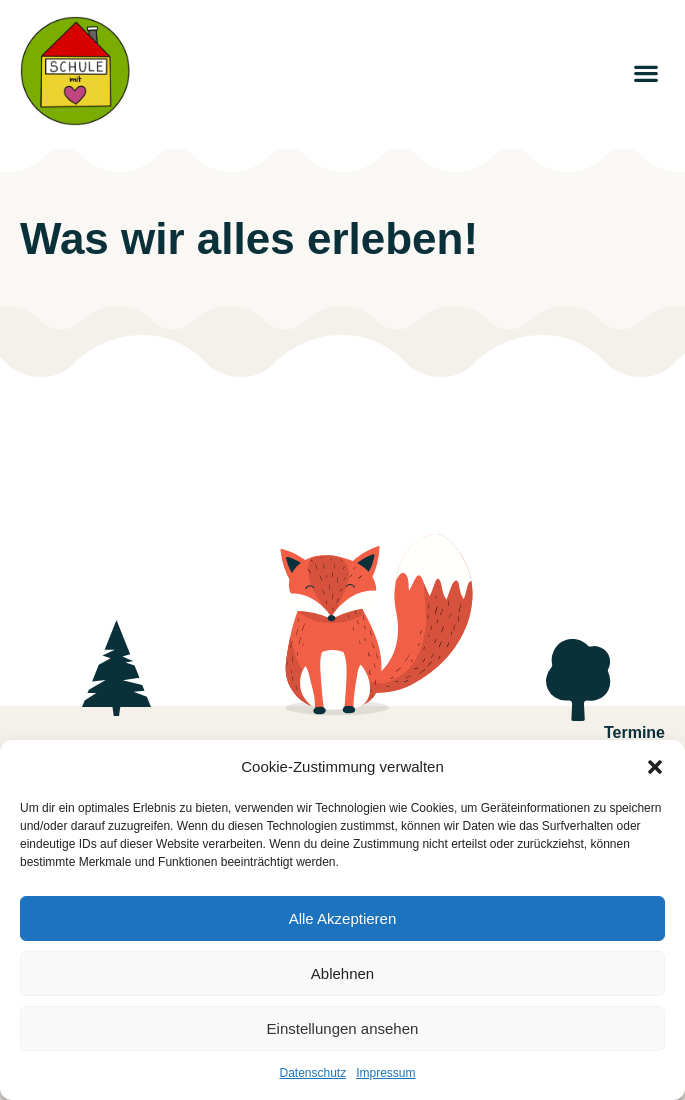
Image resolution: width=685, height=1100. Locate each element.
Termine (634, 732)
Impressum (385, 1073)
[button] (655, 767)
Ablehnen (342, 973)
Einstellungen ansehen (343, 1028)
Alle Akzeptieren (343, 918)
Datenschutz (312, 1073)
